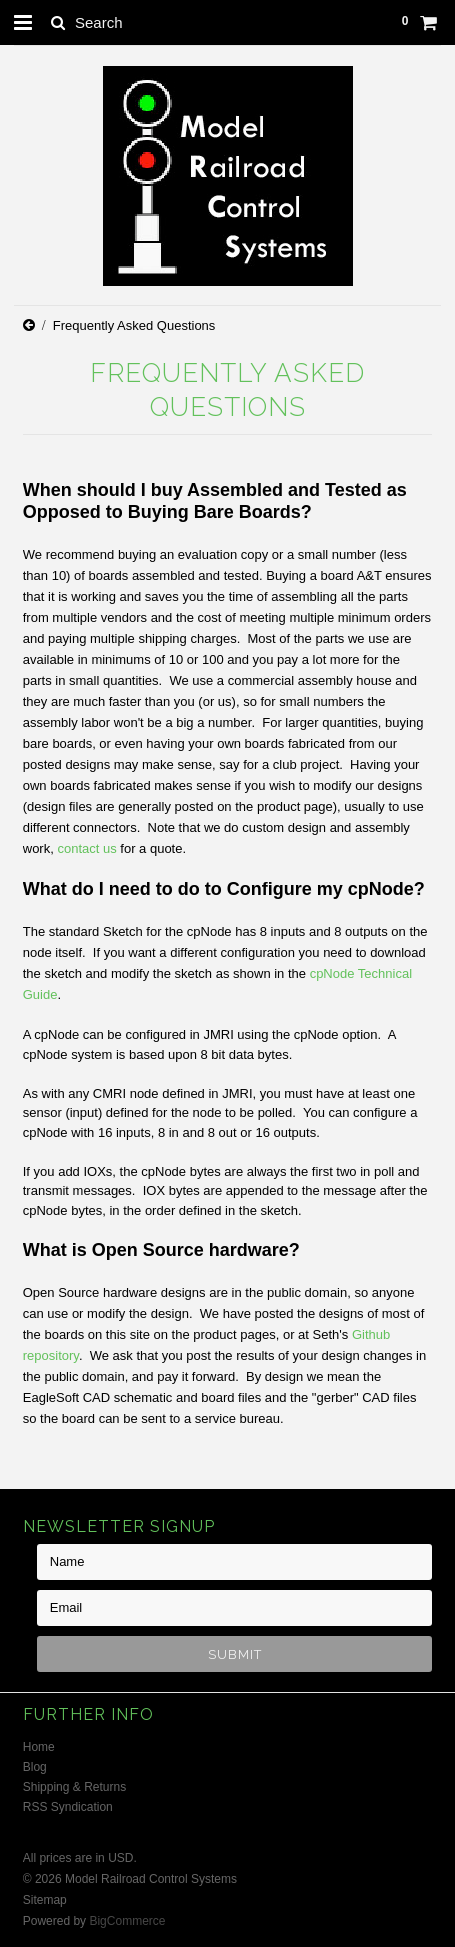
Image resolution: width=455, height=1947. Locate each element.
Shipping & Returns (74, 1787)
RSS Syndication (68, 1807)
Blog (35, 1767)
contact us (86, 848)
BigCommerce (127, 1921)
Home (39, 1747)
